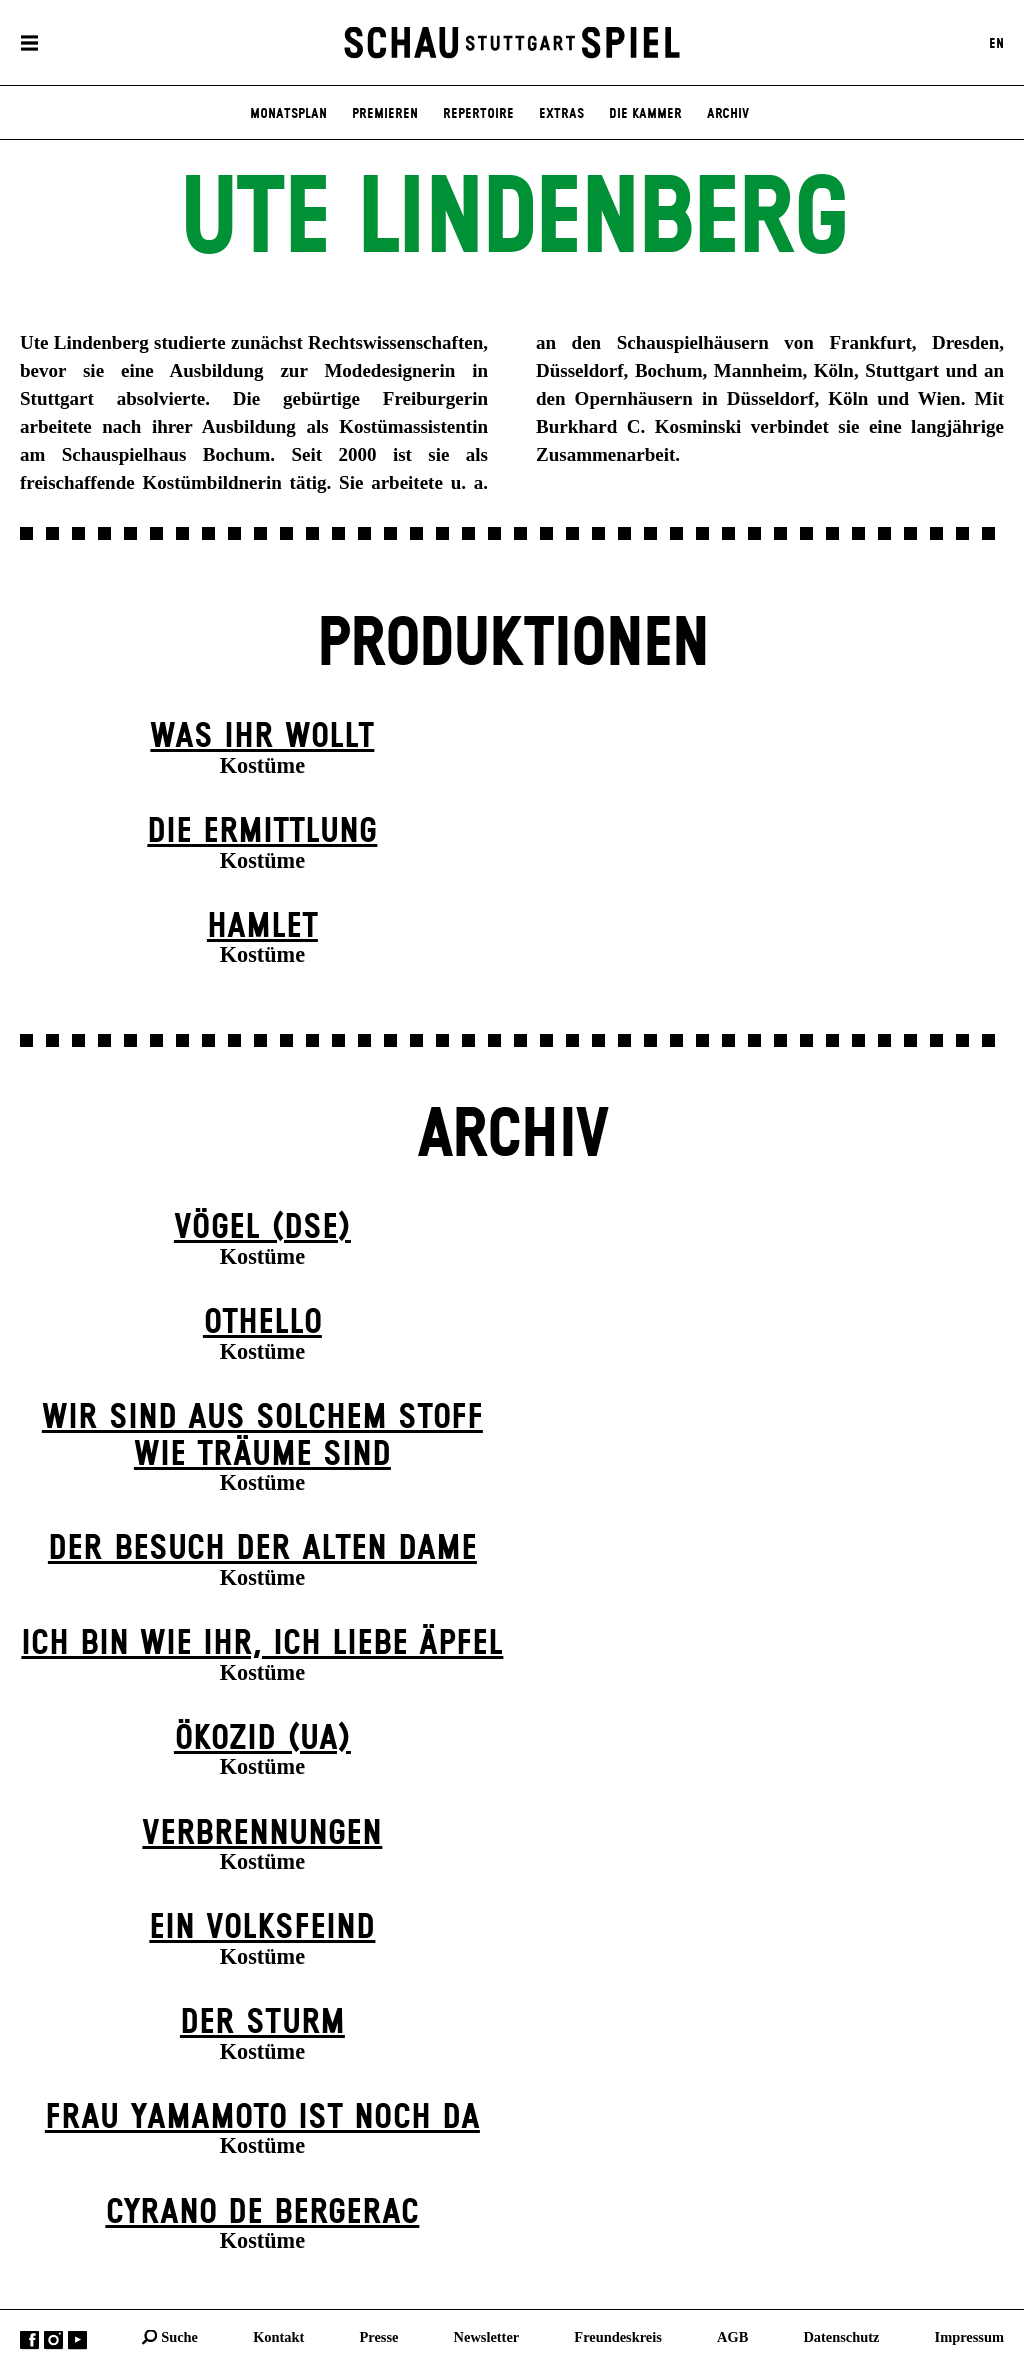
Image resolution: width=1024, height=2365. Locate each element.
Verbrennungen (262, 1834)
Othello (262, 1323)
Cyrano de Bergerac (262, 2213)
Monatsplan (288, 114)
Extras (561, 114)
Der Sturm (262, 2023)
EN (996, 43)
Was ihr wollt (262, 737)
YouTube (77, 2339)
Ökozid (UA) (262, 1739)
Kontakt (278, 2336)
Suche (179, 2336)
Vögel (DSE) (262, 1228)
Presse (379, 2336)
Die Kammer (645, 114)
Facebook (29, 2339)
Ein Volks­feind (262, 1928)
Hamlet (262, 927)
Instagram (53, 2339)
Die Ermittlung (262, 832)
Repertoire (478, 114)
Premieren (385, 114)
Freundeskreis (618, 2336)
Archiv (728, 114)
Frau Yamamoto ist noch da (262, 2118)
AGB (732, 2336)
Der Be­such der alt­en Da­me (262, 1549)
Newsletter (487, 2336)
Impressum (969, 2336)
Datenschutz (841, 2336)
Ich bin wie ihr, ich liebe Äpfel (262, 1644)
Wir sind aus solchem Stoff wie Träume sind (262, 1436)
